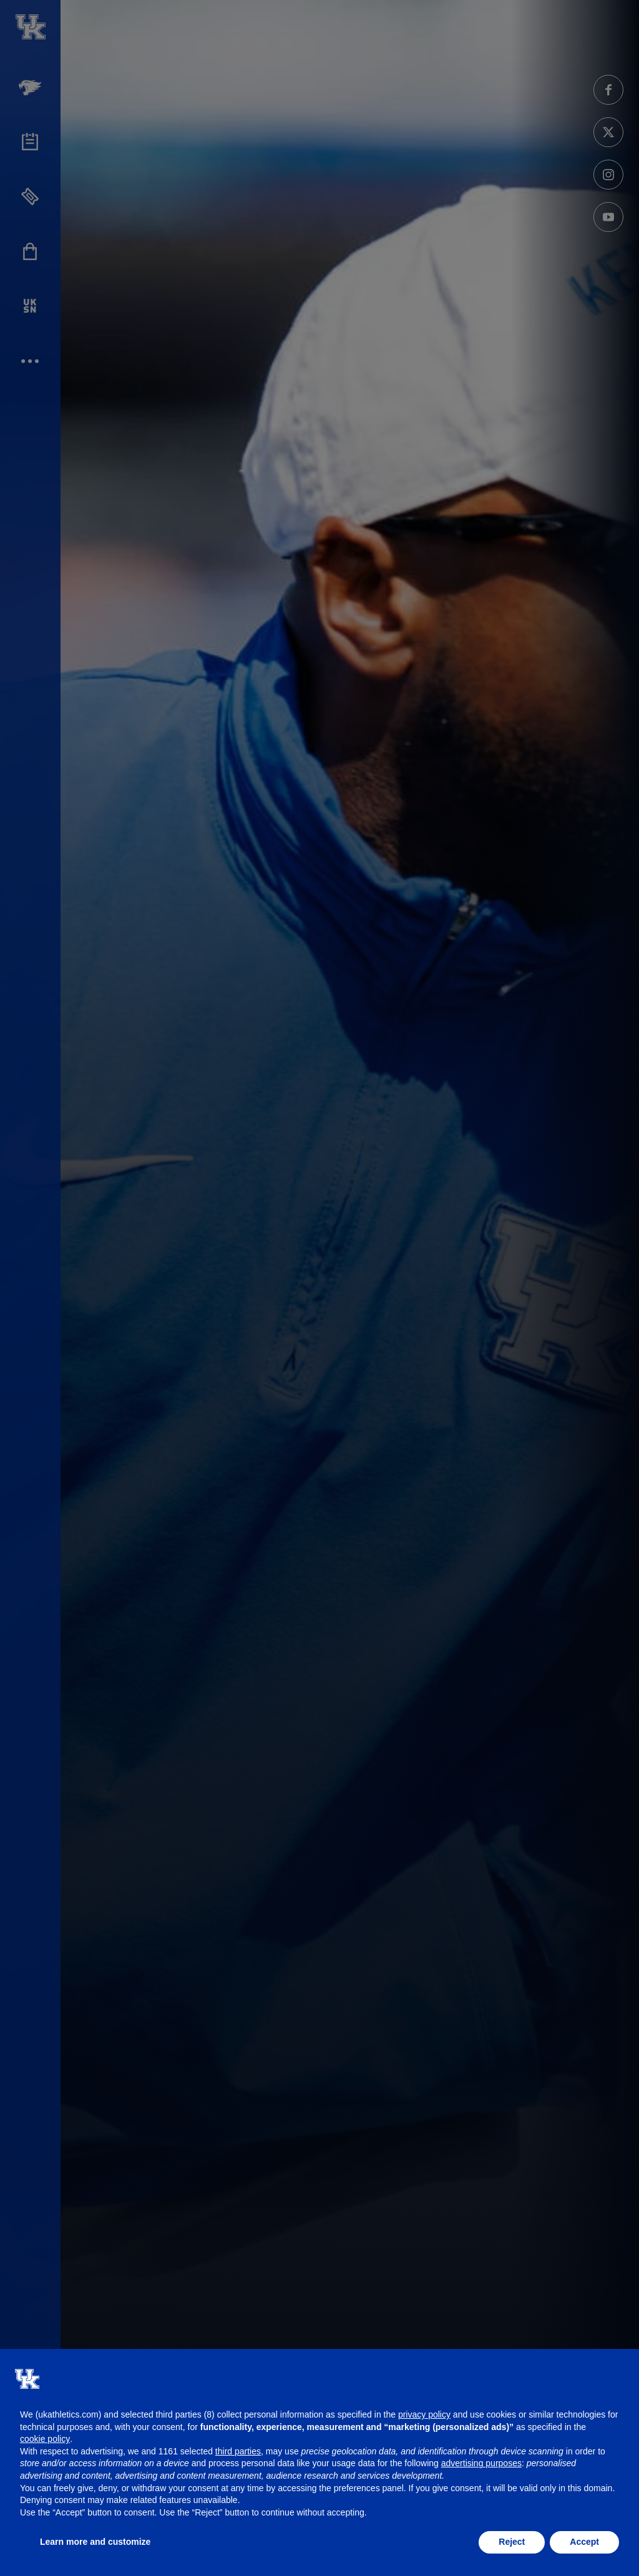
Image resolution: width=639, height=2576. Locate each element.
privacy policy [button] (424, 2414)
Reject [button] (512, 2542)
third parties (238, 2451)
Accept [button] (584, 2542)
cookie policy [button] (45, 2439)
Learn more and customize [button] (95, 2542)
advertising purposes (481, 2463)
